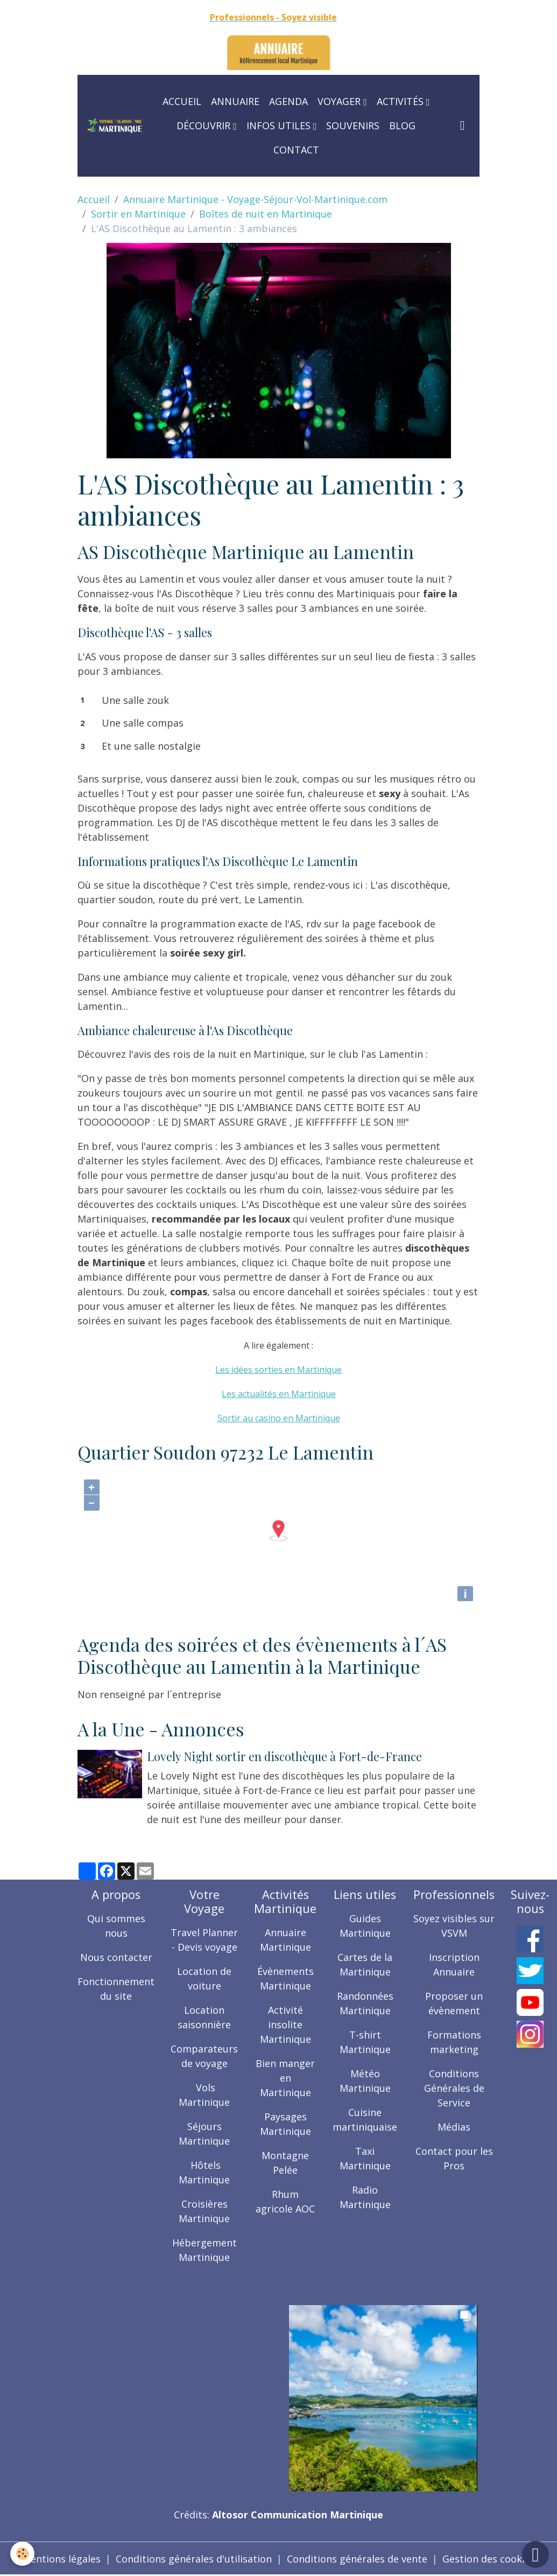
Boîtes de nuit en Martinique (265, 213)
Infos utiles (279, 125)
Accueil (182, 101)
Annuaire (235, 101)
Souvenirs (352, 125)
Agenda (288, 101)
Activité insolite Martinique (285, 2024)
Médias (454, 2126)
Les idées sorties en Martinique (278, 1370)
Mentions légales (61, 2558)
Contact (296, 149)
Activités (401, 101)
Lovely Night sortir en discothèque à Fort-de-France (284, 1756)
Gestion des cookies (488, 2558)
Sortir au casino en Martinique (278, 1418)
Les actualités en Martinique (279, 1394)
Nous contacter (116, 1957)
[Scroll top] (535, 2554)
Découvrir (205, 125)
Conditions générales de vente (357, 2558)
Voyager (340, 101)
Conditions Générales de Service (454, 2088)
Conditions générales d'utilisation (194, 2558)
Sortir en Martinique (138, 213)
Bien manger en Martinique (285, 2078)
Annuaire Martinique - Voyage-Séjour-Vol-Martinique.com (255, 199)
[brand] (114, 125)
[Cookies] (23, 2554)
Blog (402, 125)
